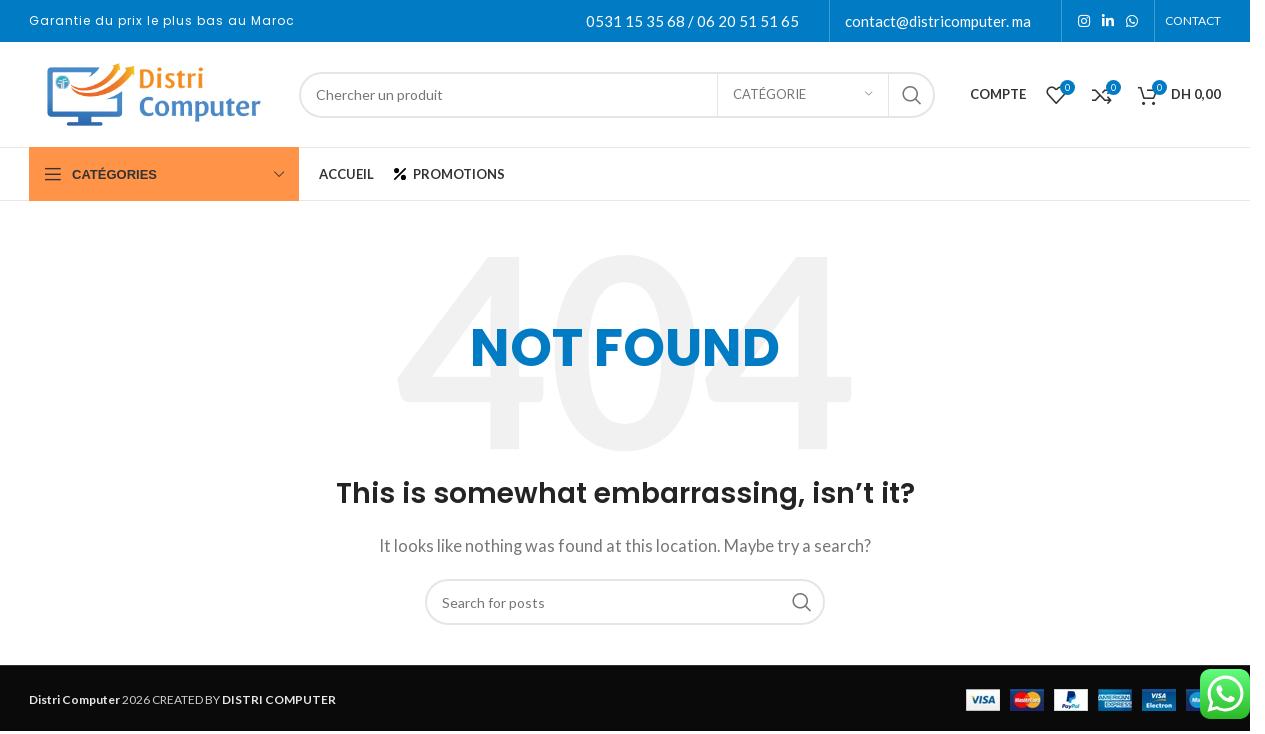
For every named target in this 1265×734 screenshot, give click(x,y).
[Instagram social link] (1084, 21)
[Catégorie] (803, 95)
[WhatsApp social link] (1132, 21)
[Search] (617, 95)
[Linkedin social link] (1108, 21)
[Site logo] (154, 92)
